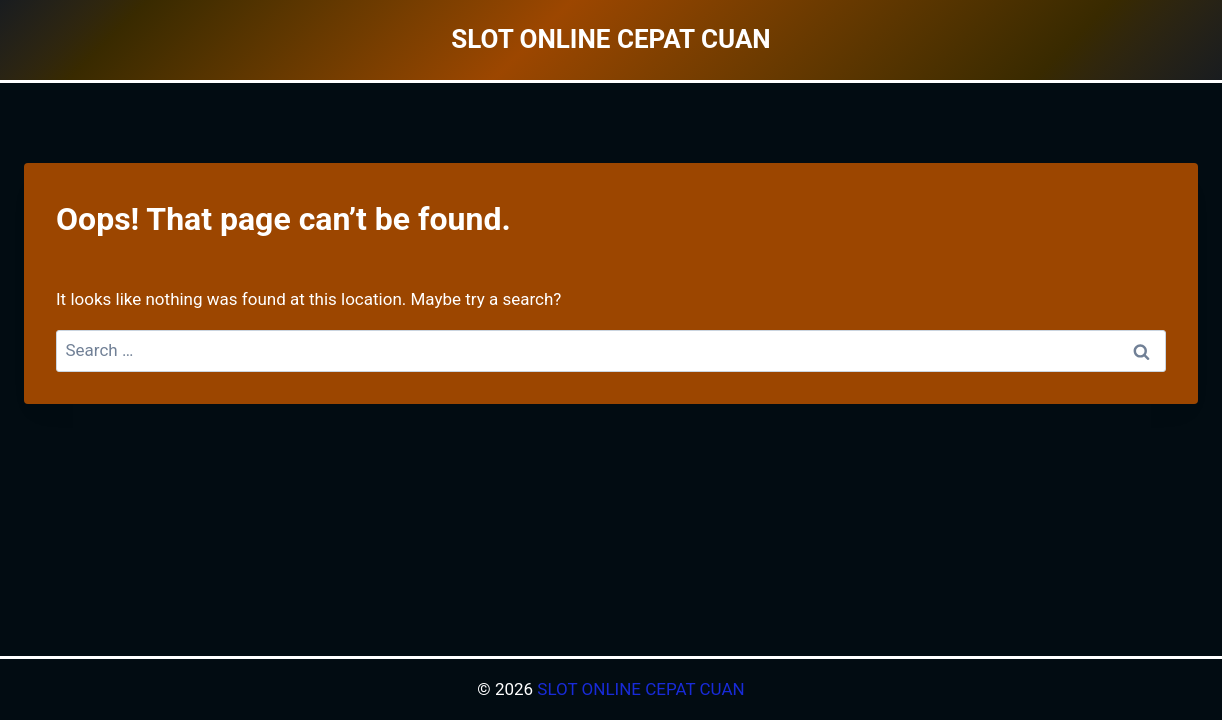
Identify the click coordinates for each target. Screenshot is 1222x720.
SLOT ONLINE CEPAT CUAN (640, 689)
